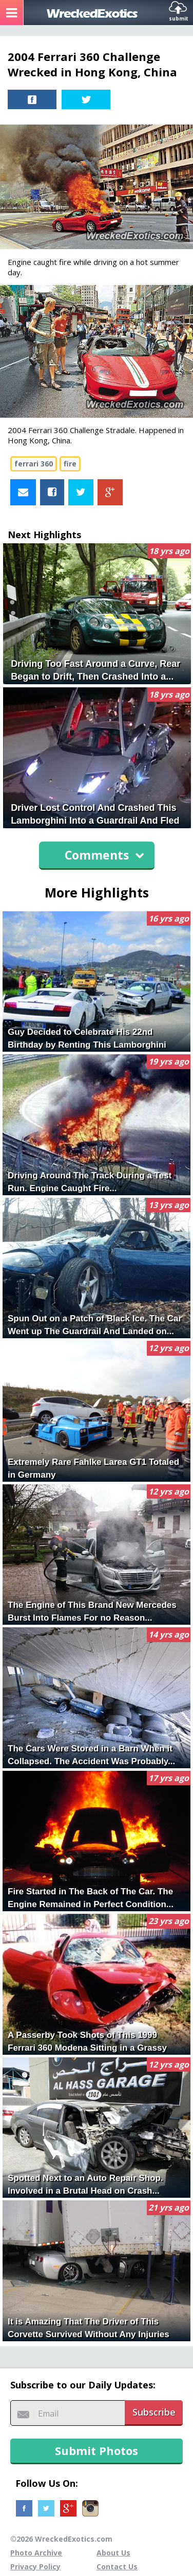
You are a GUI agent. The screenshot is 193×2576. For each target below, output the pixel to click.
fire (70, 463)
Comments (104, 855)
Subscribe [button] (154, 2412)
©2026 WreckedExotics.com (61, 2539)
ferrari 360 (33, 463)
